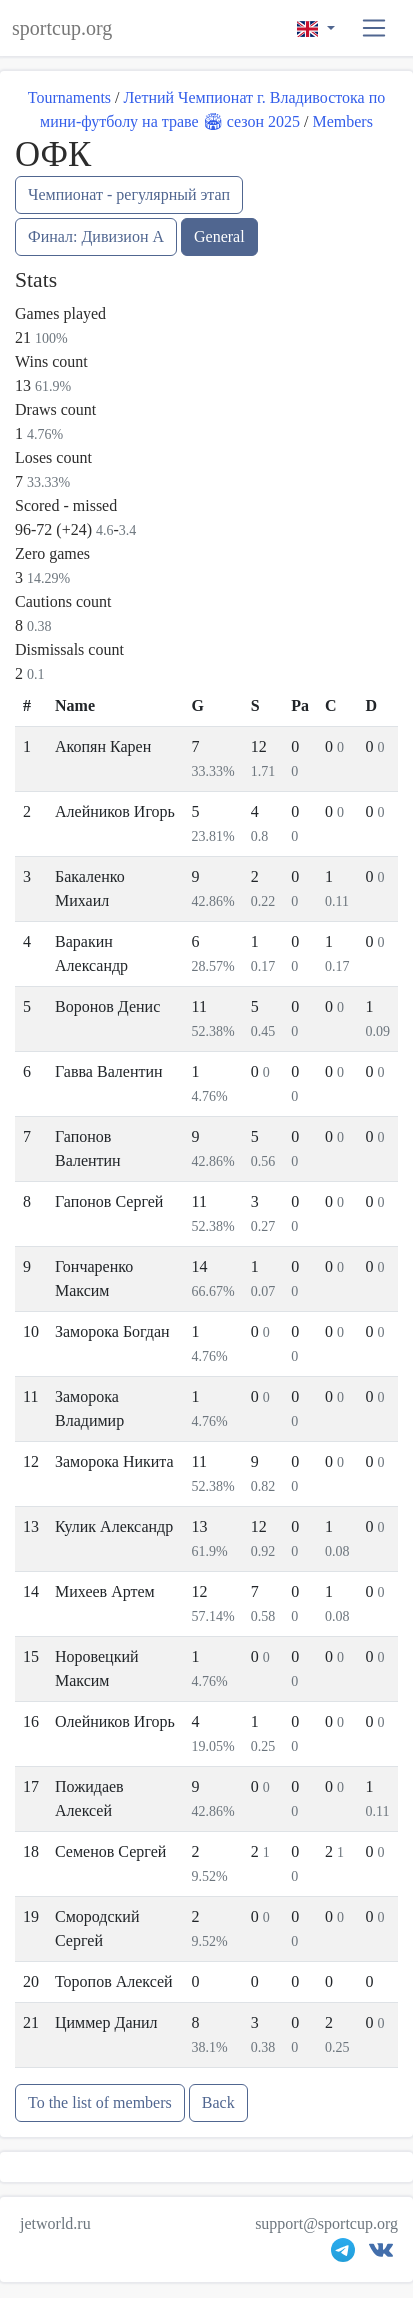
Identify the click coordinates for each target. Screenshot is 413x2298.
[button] (374, 28)
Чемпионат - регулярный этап (129, 194)
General (219, 236)
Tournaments (69, 97)
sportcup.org (62, 28)
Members (342, 121)
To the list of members (100, 2102)
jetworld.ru (55, 2223)
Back (218, 2102)
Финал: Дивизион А (96, 236)
